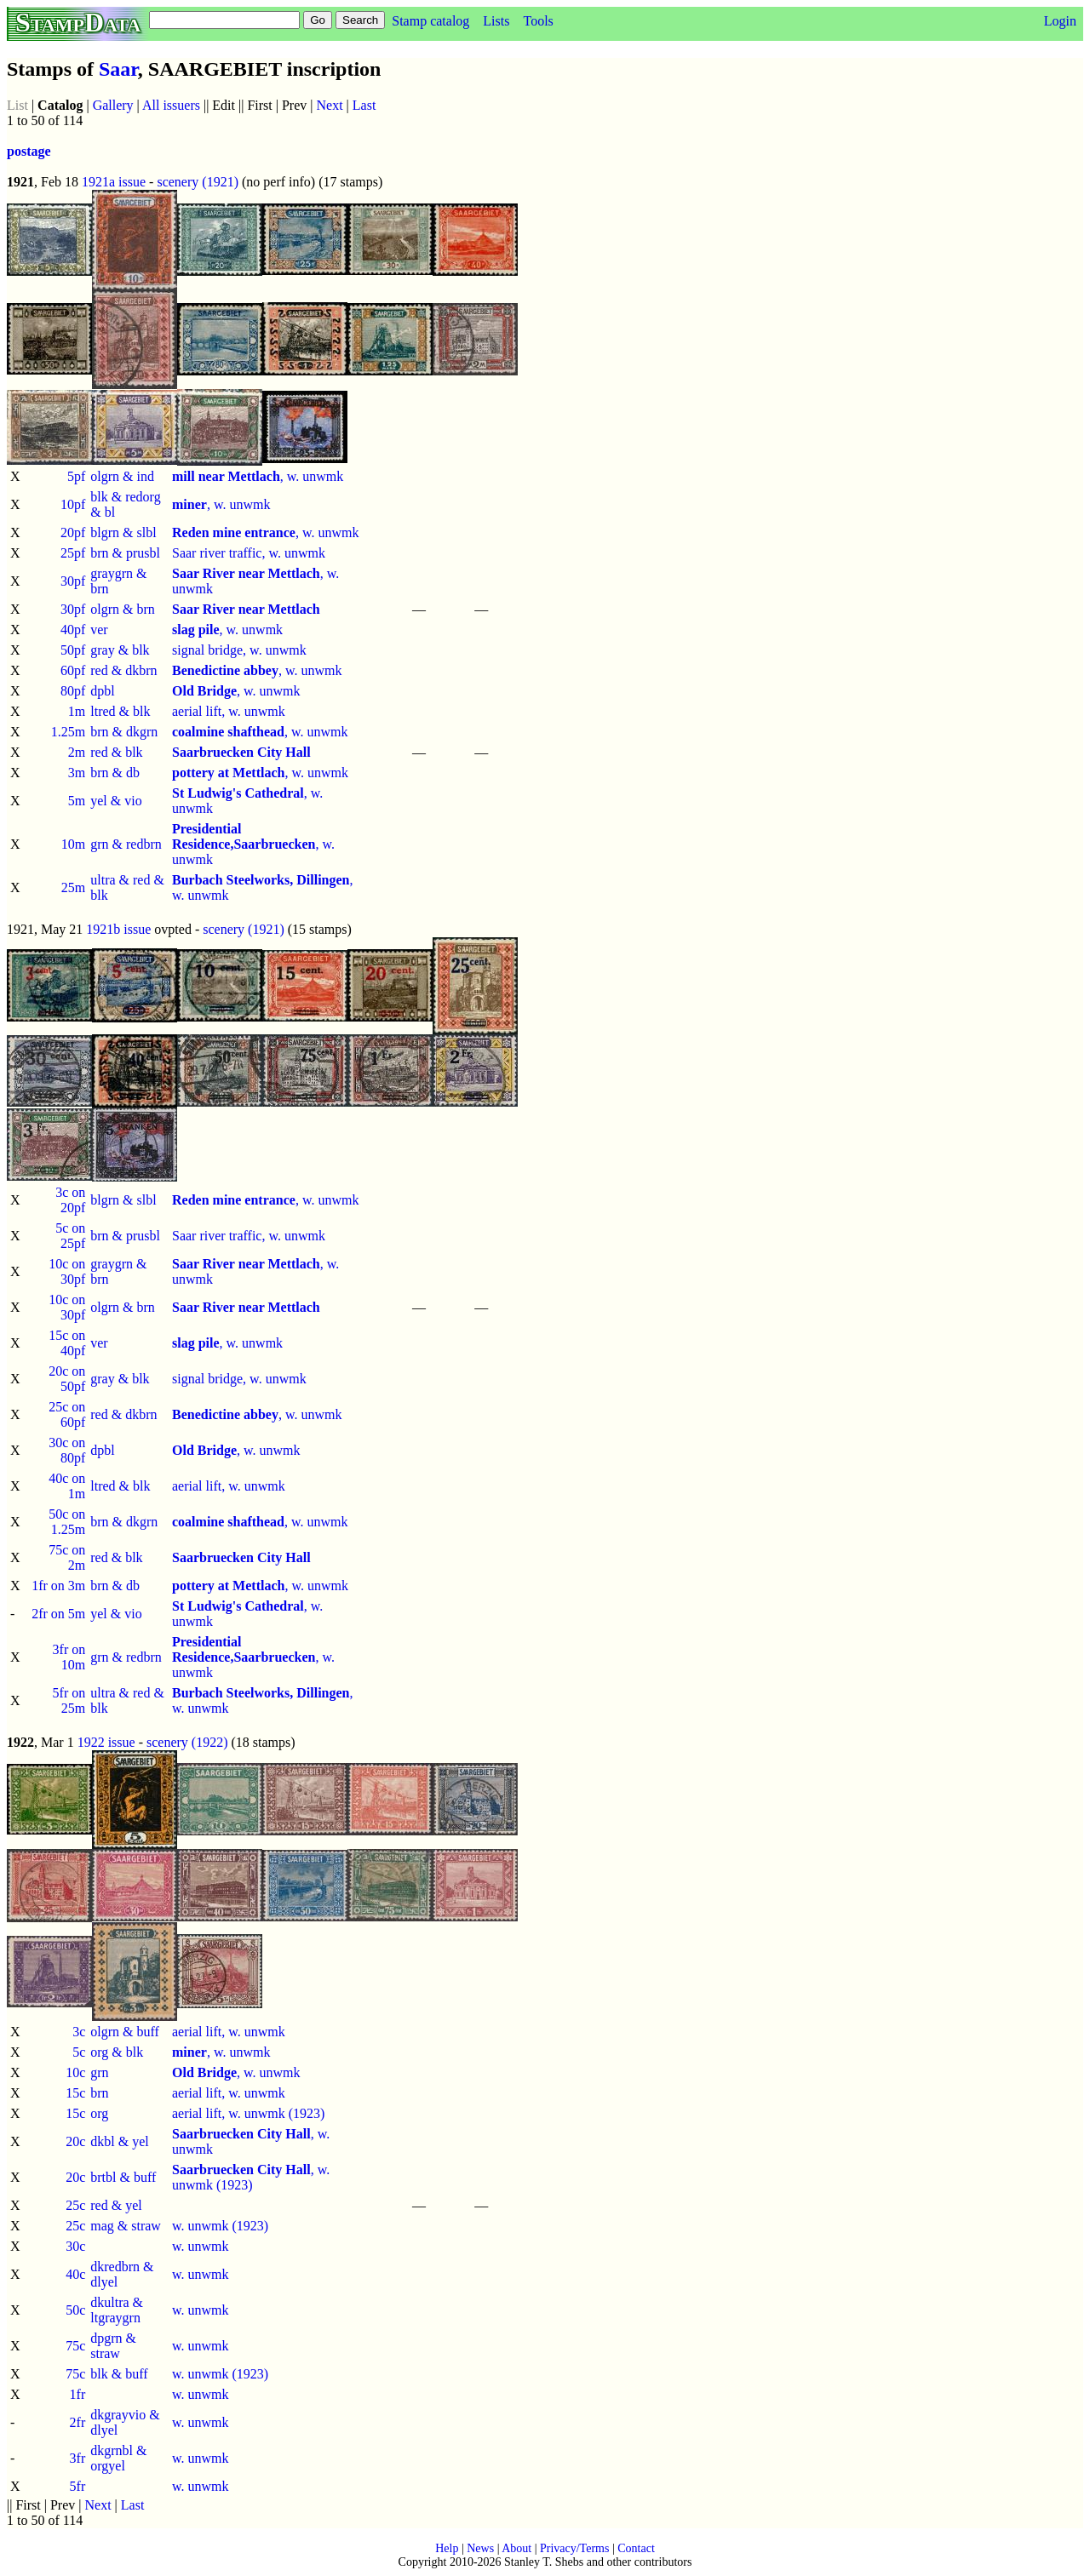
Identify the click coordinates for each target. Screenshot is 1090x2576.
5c (78, 2052)
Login (1060, 21)
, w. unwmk (257, 476)
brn (99, 2093)
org (99, 2113)
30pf (72, 581)
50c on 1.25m (67, 1522)
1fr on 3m (58, 1585)
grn (99, 2072)
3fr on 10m (69, 1657)
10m (73, 844)
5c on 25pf (70, 1236)
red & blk (116, 752)
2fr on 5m (58, 1613)
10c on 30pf (67, 1271)
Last (364, 105)
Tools (538, 21)
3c (78, 2031)
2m (76, 752)
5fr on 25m (69, 1700)
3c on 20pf (70, 1200)
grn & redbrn (126, 844)
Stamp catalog (430, 21)
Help (446, 2548)
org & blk (116, 2052)
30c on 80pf (67, 1450)
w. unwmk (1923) (220, 2225)
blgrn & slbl (123, 532)
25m (73, 887)
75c (75, 2345)
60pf (72, 670)
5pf (76, 476)
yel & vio (115, 800)
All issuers (171, 105)
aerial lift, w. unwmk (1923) (248, 2113)
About (516, 2548)
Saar (118, 69)
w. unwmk (200, 2246)
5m (76, 800)
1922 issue (106, 1742)
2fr (78, 2422)
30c (75, 2246)
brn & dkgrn (124, 731)
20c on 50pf (67, 1379)
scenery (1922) (187, 1742)
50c (75, 2310)
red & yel (115, 2205)
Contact (636, 2548)
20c (75, 2141)
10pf (72, 504)
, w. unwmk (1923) (251, 2177)
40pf (72, 629)
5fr (78, 2486)
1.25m (68, 731)
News (480, 2548)
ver (98, 629)
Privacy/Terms (574, 2548)
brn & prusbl (125, 553)
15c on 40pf (67, 1343)
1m (76, 711)
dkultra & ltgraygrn (116, 2310)
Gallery (113, 105)
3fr (78, 2458)
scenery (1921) (197, 182)
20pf (72, 532)
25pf (72, 553)
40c (75, 2274)
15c (75, 2093)
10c (75, 2072)
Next (330, 105)
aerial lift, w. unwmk (228, 711)
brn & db (115, 772)
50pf (72, 650)
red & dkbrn (123, 670)
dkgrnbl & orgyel (118, 2458)
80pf (72, 691)
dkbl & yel (119, 2141)
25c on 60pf (67, 1414)
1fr (78, 2394)
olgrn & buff (124, 2031)
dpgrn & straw (113, 2346)
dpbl (102, 691)
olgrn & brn (122, 609)
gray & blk (119, 650)
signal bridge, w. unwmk (239, 650)
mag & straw (125, 2225)
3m (76, 772)
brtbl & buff (123, 2177)
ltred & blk (120, 711)
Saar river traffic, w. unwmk (248, 553)
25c (75, 2205)
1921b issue (118, 929)
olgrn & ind (122, 476)
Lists (496, 21)
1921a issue (114, 182)
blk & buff (118, 2374)
